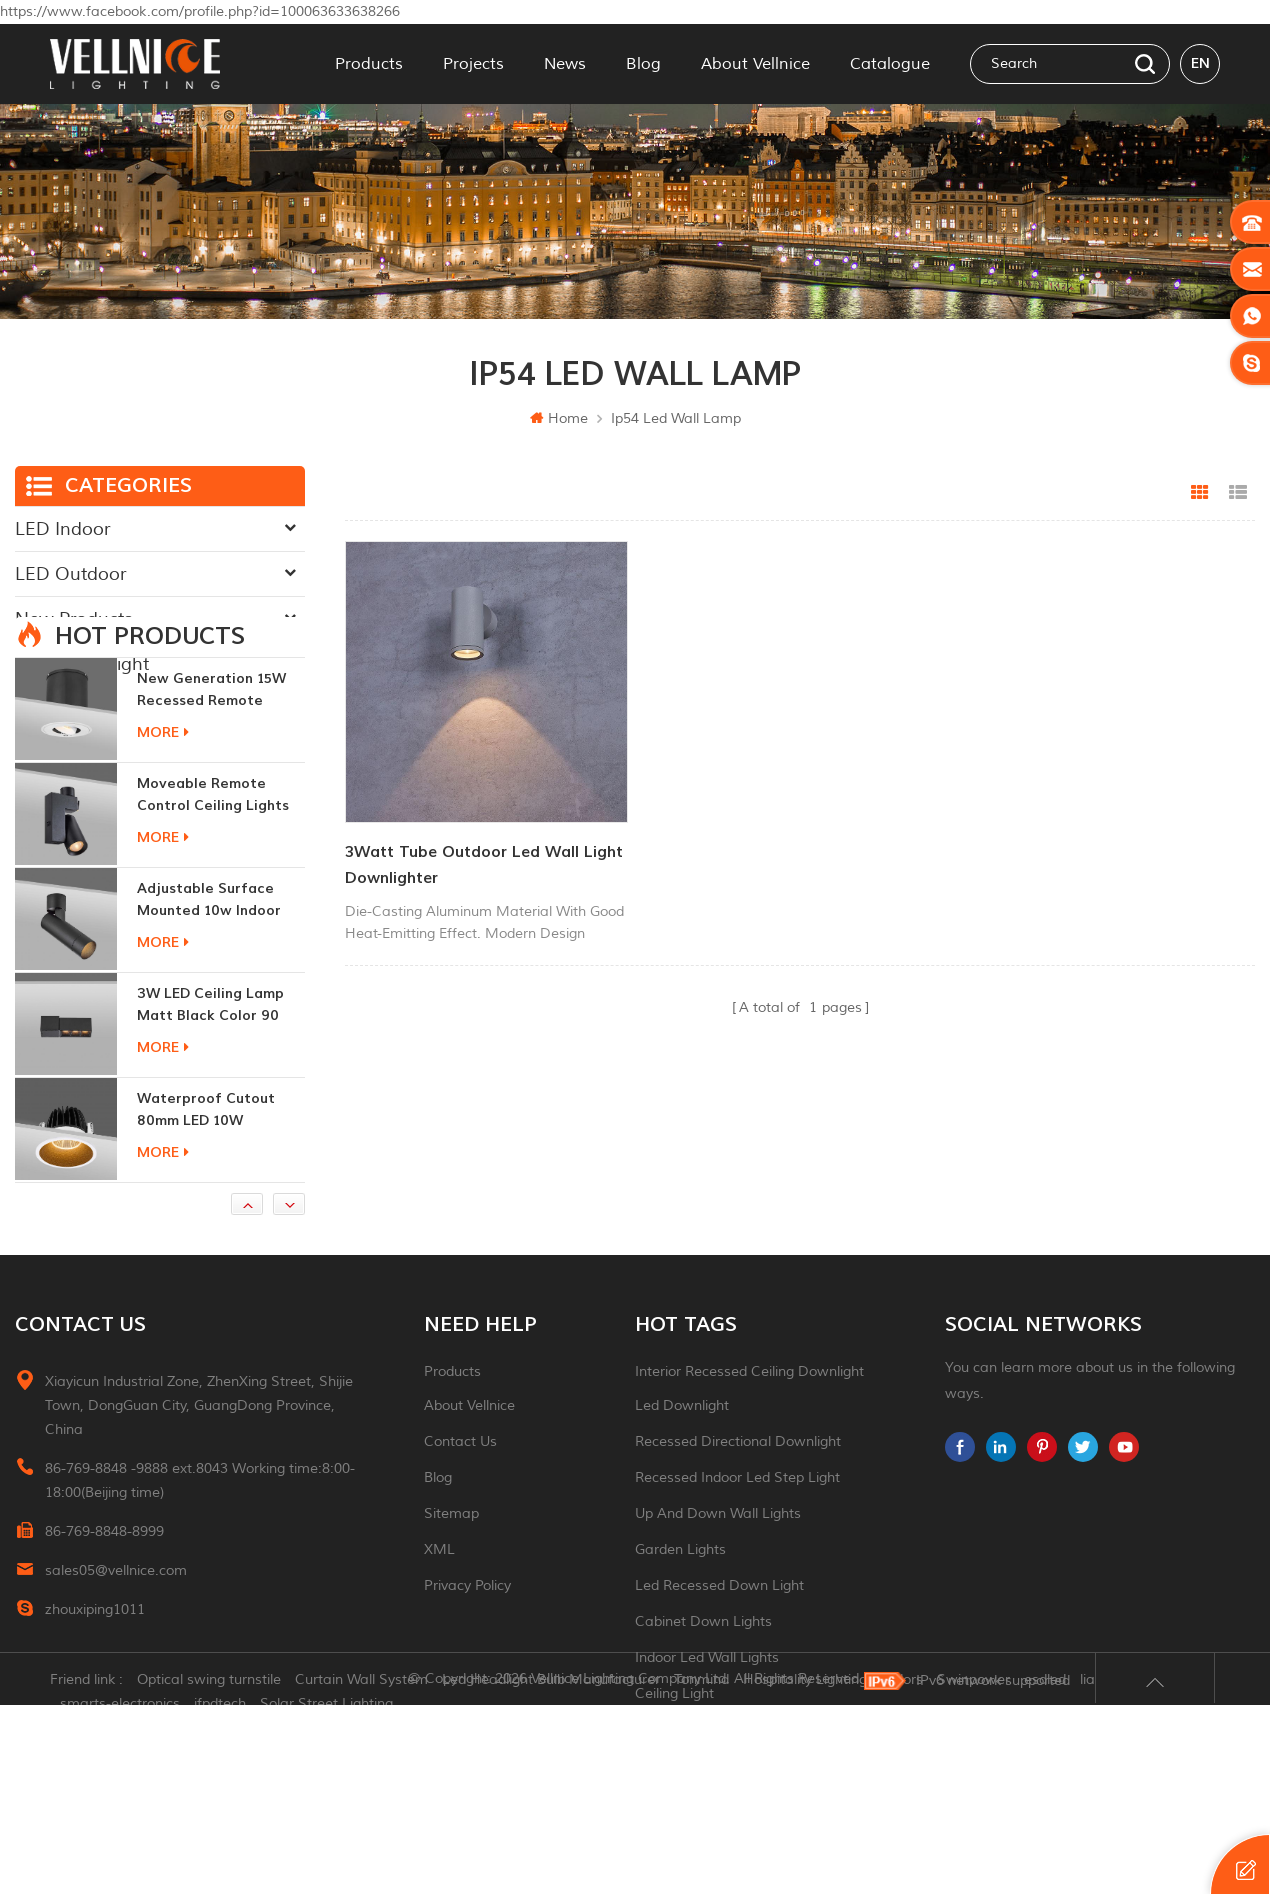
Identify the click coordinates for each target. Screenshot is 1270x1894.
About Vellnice (755, 64)
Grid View (1200, 493)
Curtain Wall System (361, 1868)
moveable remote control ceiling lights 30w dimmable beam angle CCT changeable (218, 894)
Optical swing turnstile (209, 1868)
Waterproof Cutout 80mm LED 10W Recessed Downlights (211, 1209)
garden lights (680, 1648)
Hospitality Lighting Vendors (833, 1868)
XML (439, 1648)
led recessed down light (719, 1684)
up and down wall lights (718, 1612)
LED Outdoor (70, 574)
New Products (74, 619)
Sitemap (451, 1612)
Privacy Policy (467, 1684)
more (163, 831)
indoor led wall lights (707, 1756)
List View (1238, 493)
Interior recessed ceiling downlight (749, 1470)
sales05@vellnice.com (116, 1669)
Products (369, 64)
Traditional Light (82, 664)
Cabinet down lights (703, 1720)
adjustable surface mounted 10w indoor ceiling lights (209, 999)
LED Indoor (62, 529)
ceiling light (674, 1792)
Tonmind (701, 1868)
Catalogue (890, 64)
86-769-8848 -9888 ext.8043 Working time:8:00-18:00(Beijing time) (200, 1579)
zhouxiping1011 (95, 1708)
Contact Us (460, 1540)
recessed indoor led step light (737, 1576)
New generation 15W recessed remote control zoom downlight (211, 789)
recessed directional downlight (738, 1540)
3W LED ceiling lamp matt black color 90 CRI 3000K (210, 1104)
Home (559, 418)
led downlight (682, 1504)
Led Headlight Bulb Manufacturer (551, 1868)
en (1200, 63)
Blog (643, 64)
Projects (473, 64)
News (565, 64)
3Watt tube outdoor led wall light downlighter (484, 865)
